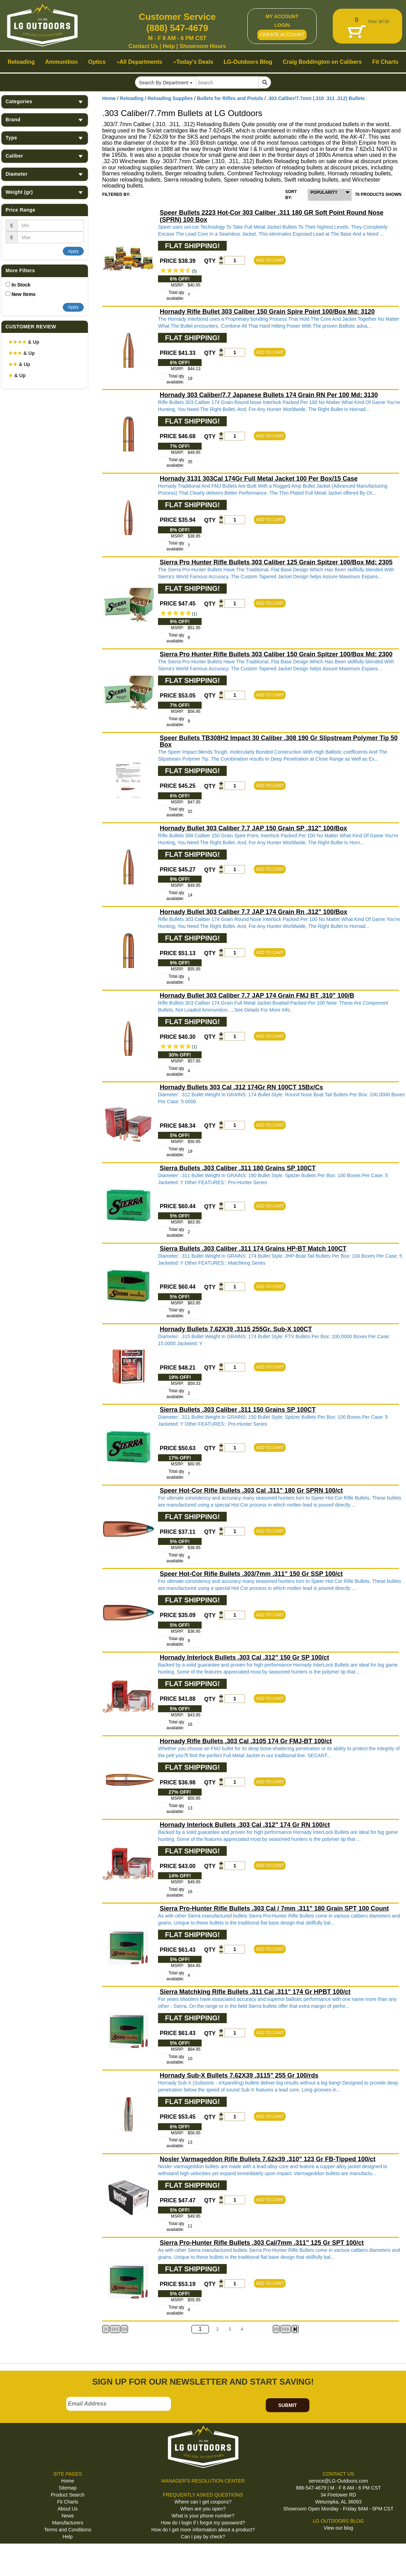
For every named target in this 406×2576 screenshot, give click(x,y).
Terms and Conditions (67, 2529)
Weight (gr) (45, 192)
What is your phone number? (203, 2515)
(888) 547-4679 (177, 28)
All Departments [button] (140, 62)
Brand (45, 119)
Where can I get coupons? (202, 2502)
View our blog (338, 2528)
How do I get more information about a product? (203, 2529)
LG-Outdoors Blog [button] (248, 62)
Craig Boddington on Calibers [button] (322, 62)
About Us (68, 2509)
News (67, 2515)
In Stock (21, 285)
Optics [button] (97, 62)
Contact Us (143, 46)
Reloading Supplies (170, 98)
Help (169, 46)
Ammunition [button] (61, 62)
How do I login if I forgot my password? (203, 2522)
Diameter (45, 174)
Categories (45, 101)
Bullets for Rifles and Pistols (230, 98)
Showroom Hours (202, 46)
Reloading (132, 98)
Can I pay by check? (203, 2536)
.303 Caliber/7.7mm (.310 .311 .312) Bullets (316, 98)
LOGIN (282, 25)
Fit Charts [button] (385, 62)
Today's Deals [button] (193, 62)
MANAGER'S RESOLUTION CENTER (203, 2481)
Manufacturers (67, 2522)
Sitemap (67, 2488)
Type (45, 138)
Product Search (68, 2495)
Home (109, 98)
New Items (24, 294)
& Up (23, 342)
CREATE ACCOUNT (282, 34)
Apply (73, 251)
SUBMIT (287, 2405)
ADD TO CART (270, 260)
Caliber (45, 156)
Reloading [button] (21, 62)
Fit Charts (67, 2502)
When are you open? (203, 2509)
